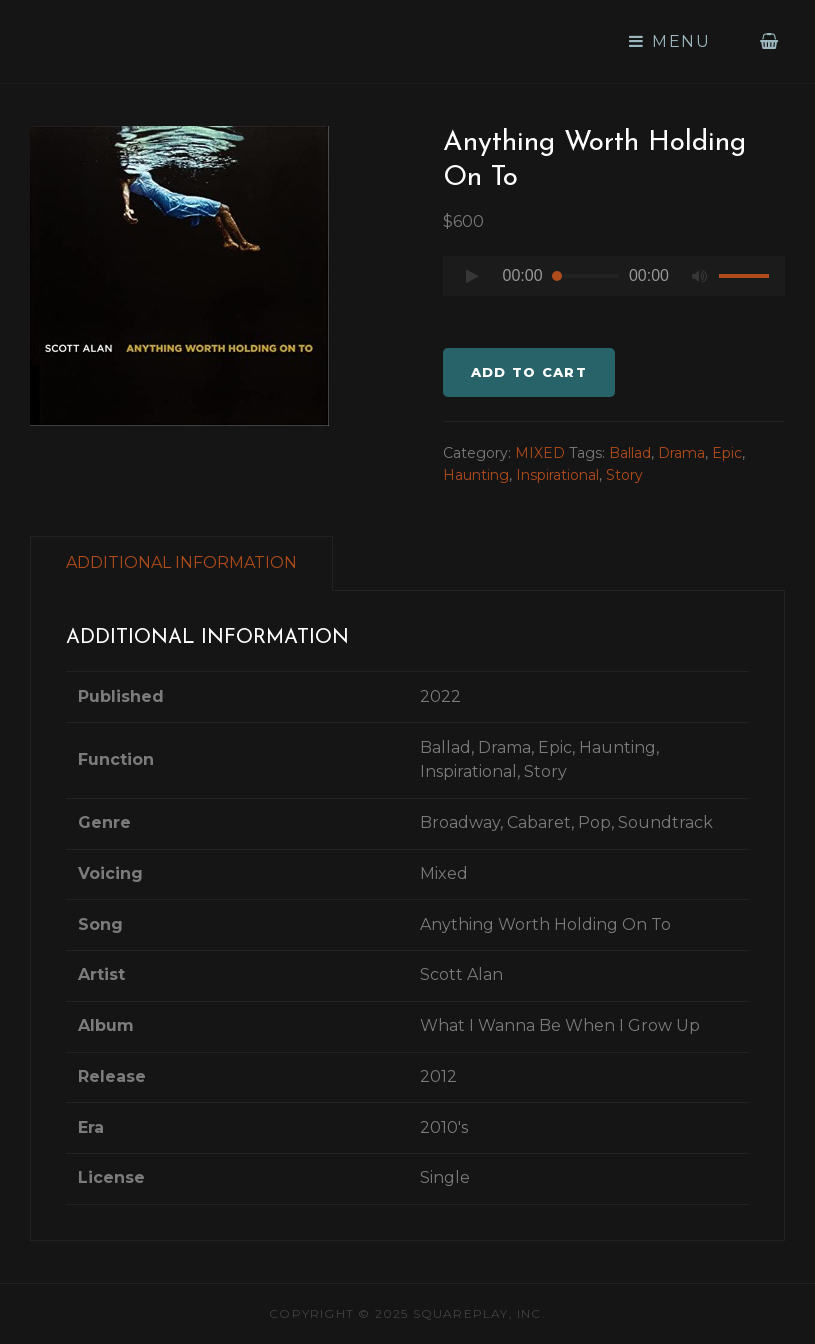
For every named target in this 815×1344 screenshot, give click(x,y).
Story (624, 475)
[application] (614, 281)
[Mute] (699, 276)
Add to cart (529, 372)
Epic (727, 453)
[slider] (586, 276)
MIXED (540, 453)
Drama (681, 453)
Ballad (630, 453)
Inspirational (557, 475)
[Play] (473, 276)
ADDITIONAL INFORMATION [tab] (181, 562)
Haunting (476, 475)
